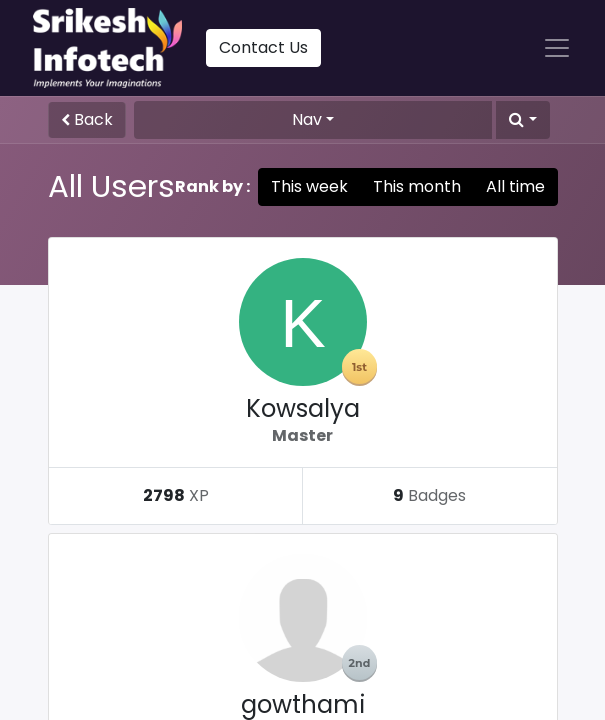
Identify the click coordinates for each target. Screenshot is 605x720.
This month (417, 186)
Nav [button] (307, 119)
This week (309, 186)
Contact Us (263, 47)
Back (87, 119)
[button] (522, 120)
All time (515, 186)
